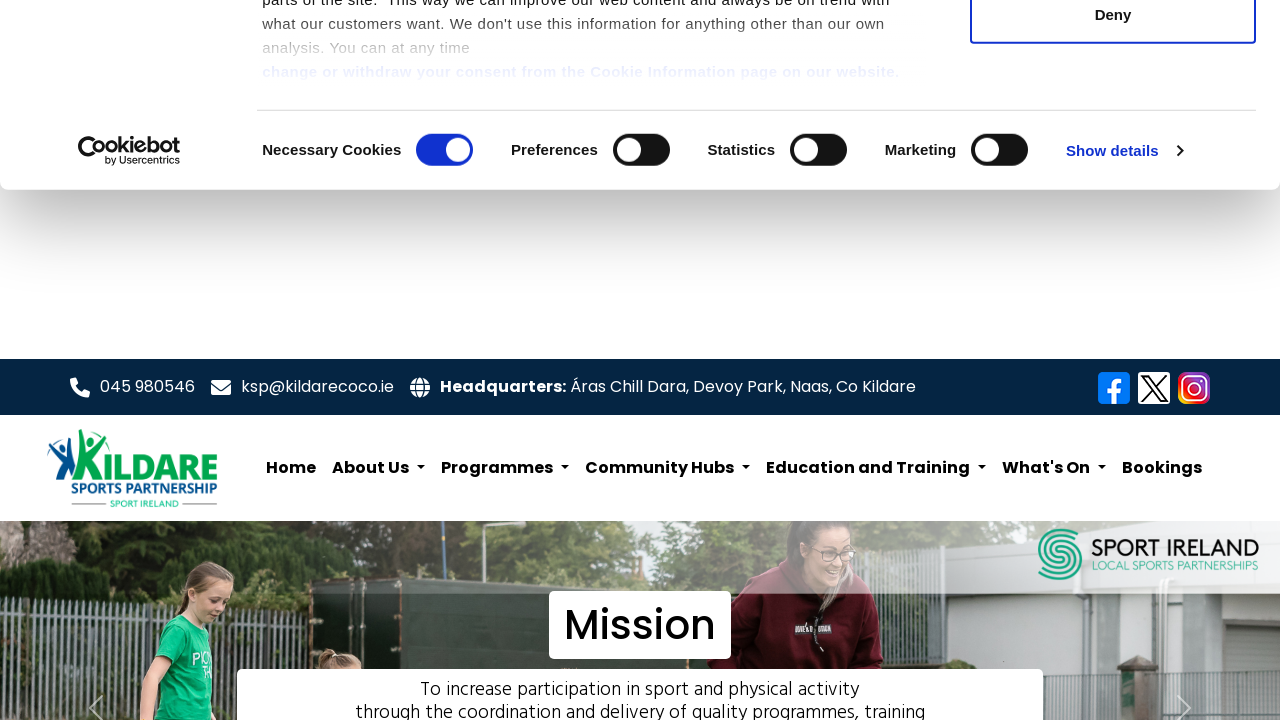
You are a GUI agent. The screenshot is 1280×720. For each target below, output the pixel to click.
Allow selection (1112, 118)
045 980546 (147, 386)
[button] (378, 468)
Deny (1113, 183)
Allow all (1113, 52)
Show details (1112, 319)
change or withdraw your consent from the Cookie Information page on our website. (581, 240)
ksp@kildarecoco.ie (317, 386)
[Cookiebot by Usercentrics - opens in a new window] (129, 320)
